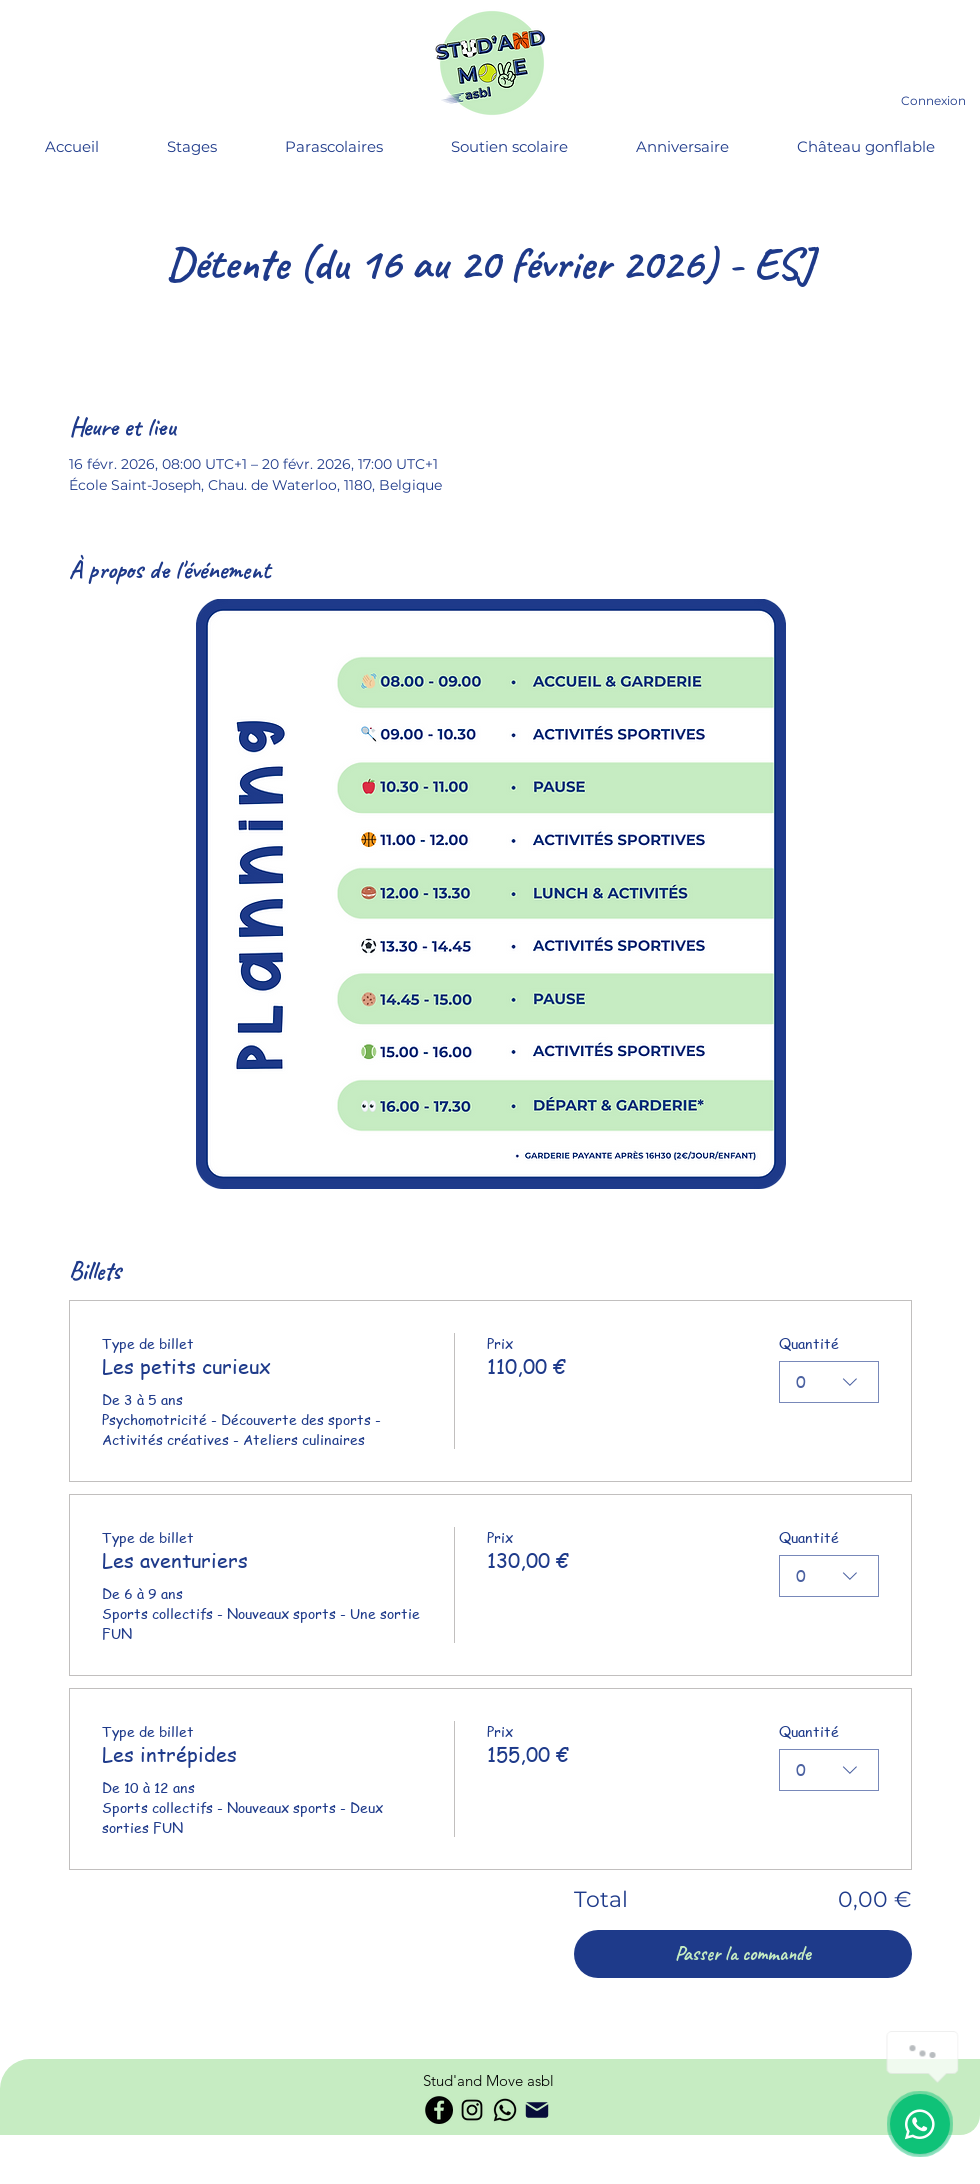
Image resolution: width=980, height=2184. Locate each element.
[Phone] (537, 2110)
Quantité (809, 1343)
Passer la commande (743, 1953)
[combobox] (829, 1382)
